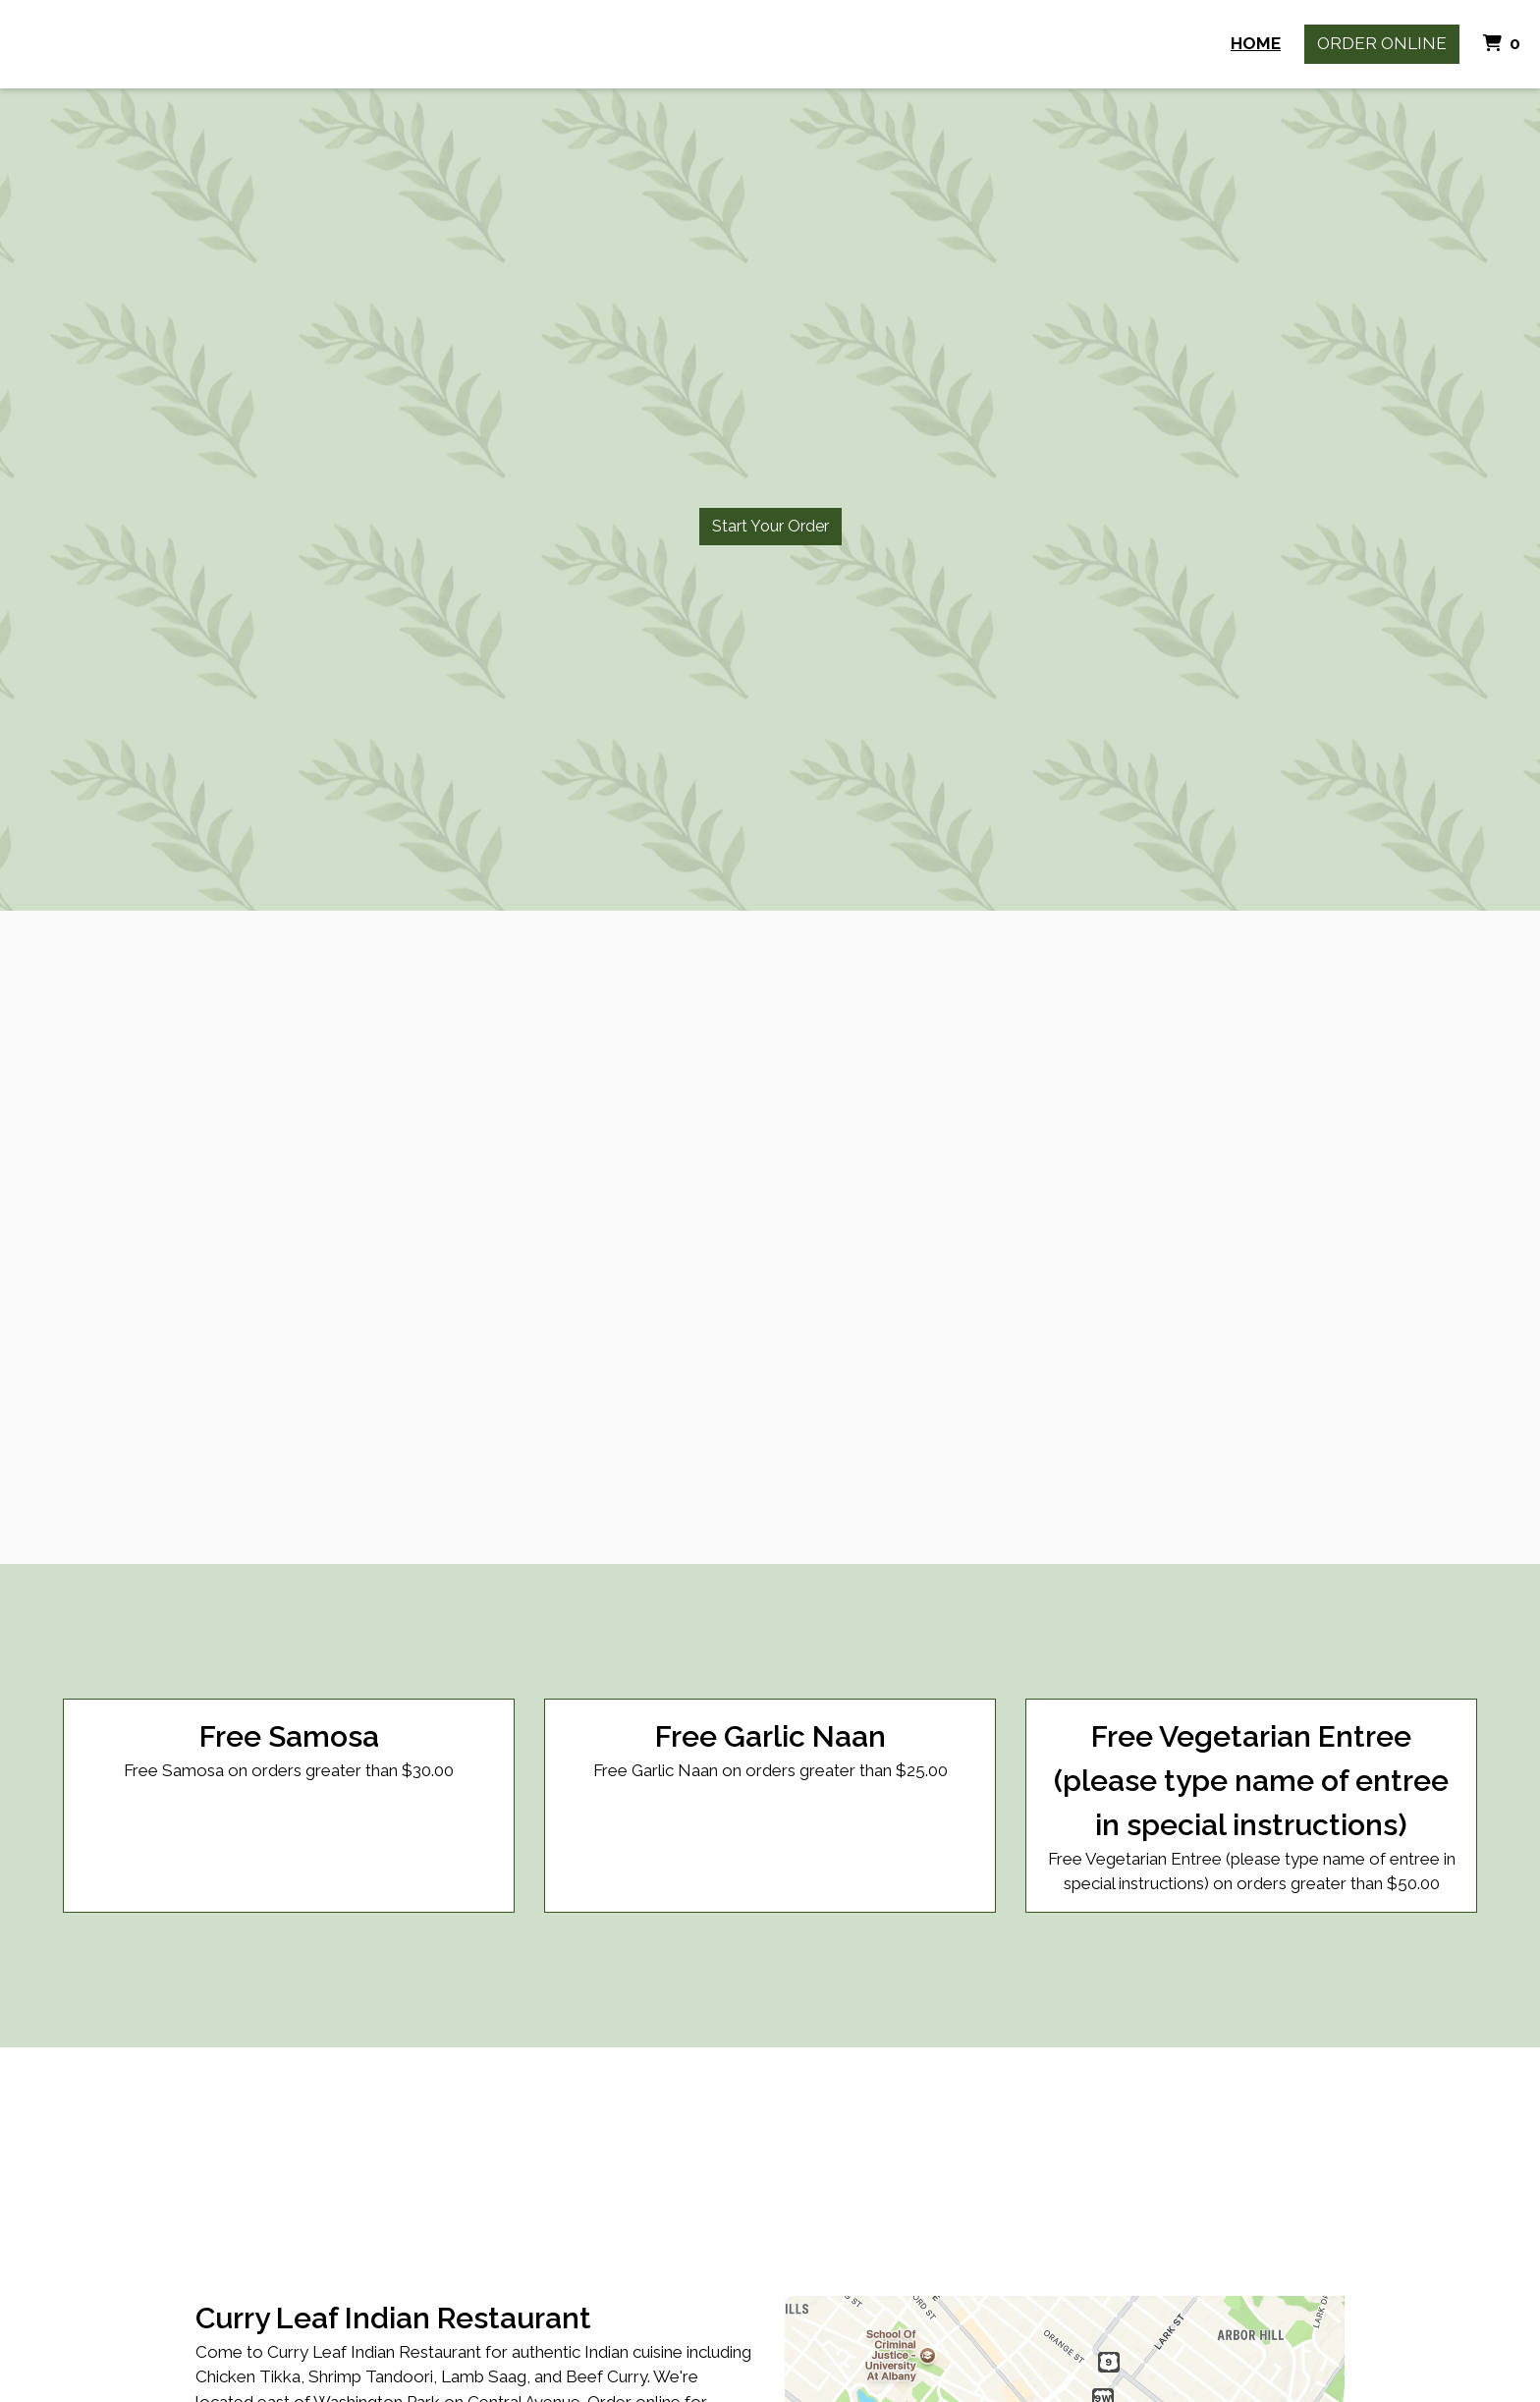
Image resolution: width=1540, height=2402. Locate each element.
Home (1256, 43)
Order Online (1382, 43)
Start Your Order (770, 526)
